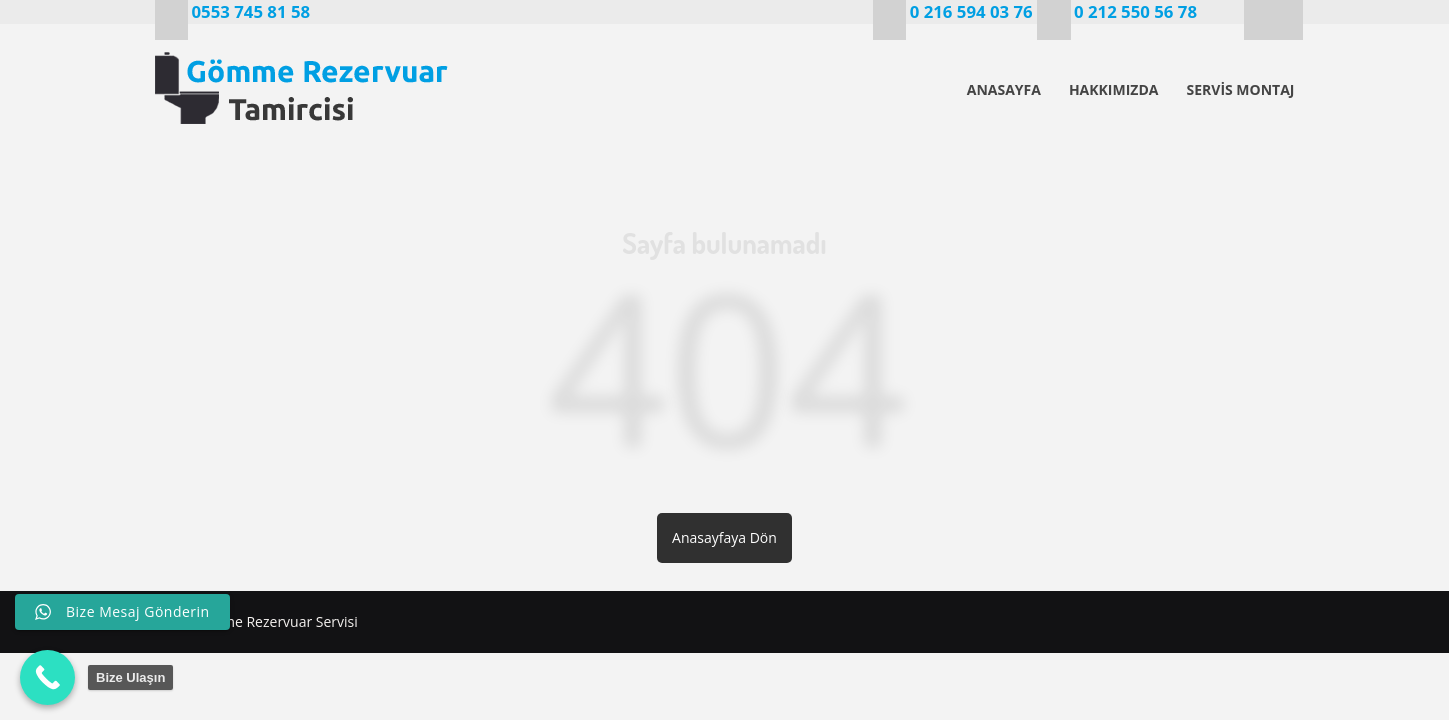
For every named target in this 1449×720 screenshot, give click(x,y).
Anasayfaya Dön (724, 537)
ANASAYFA (1004, 89)
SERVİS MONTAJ (1240, 89)
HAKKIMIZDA (1114, 89)
